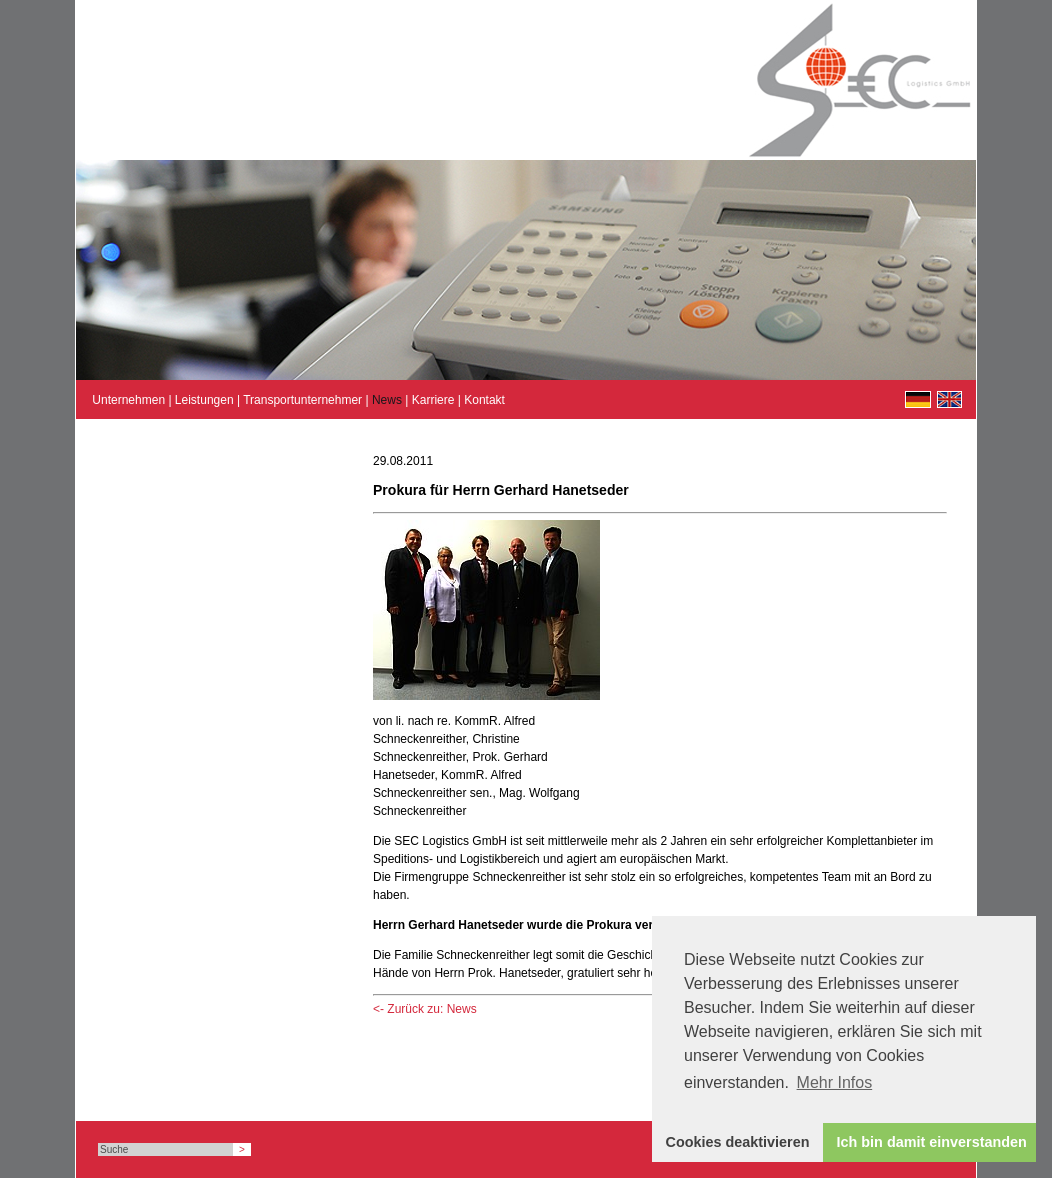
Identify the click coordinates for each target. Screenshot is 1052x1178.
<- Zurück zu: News (425, 1009)
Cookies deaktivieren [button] (738, 1142)
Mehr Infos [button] (835, 1082)
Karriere (433, 400)
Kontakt (484, 400)
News (387, 400)
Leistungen (204, 400)
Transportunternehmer (302, 400)
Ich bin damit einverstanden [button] (932, 1142)
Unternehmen (128, 400)
